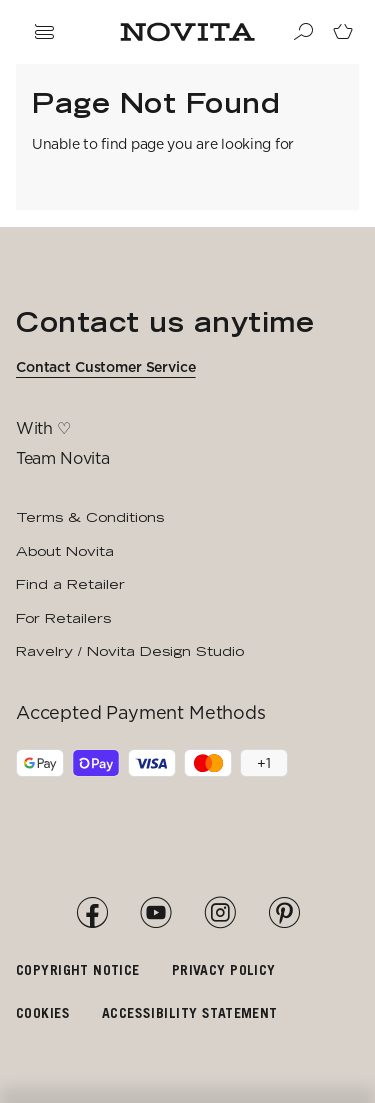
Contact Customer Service (106, 367)
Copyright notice (78, 969)
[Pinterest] (284, 913)
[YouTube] (156, 913)
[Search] (303, 32)
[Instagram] (220, 913)
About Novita (65, 551)
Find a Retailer (70, 584)
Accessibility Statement (190, 1012)
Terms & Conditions (90, 517)
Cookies (43, 1012)
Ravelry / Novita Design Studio (130, 651)
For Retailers (63, 618)
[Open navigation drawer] (44, 32)
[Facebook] (92, 913)
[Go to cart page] (343, 32)
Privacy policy (224, 969)
